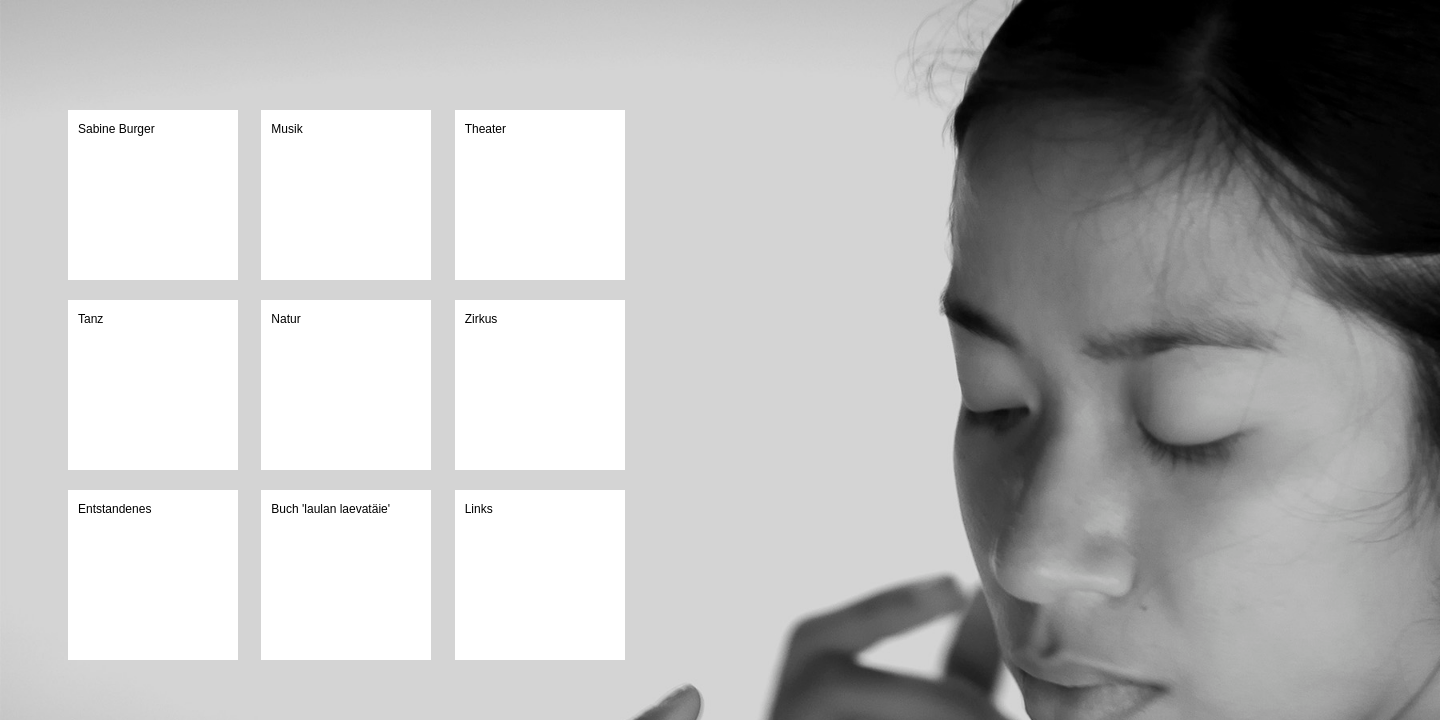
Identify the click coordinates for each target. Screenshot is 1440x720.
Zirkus (481, 319)
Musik (286, 129)
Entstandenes (114, 509)
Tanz (90, 319)
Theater (485, 129)
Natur (285, 319)
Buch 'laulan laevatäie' (330, 509)
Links (479, 509)
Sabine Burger (116, 129)
